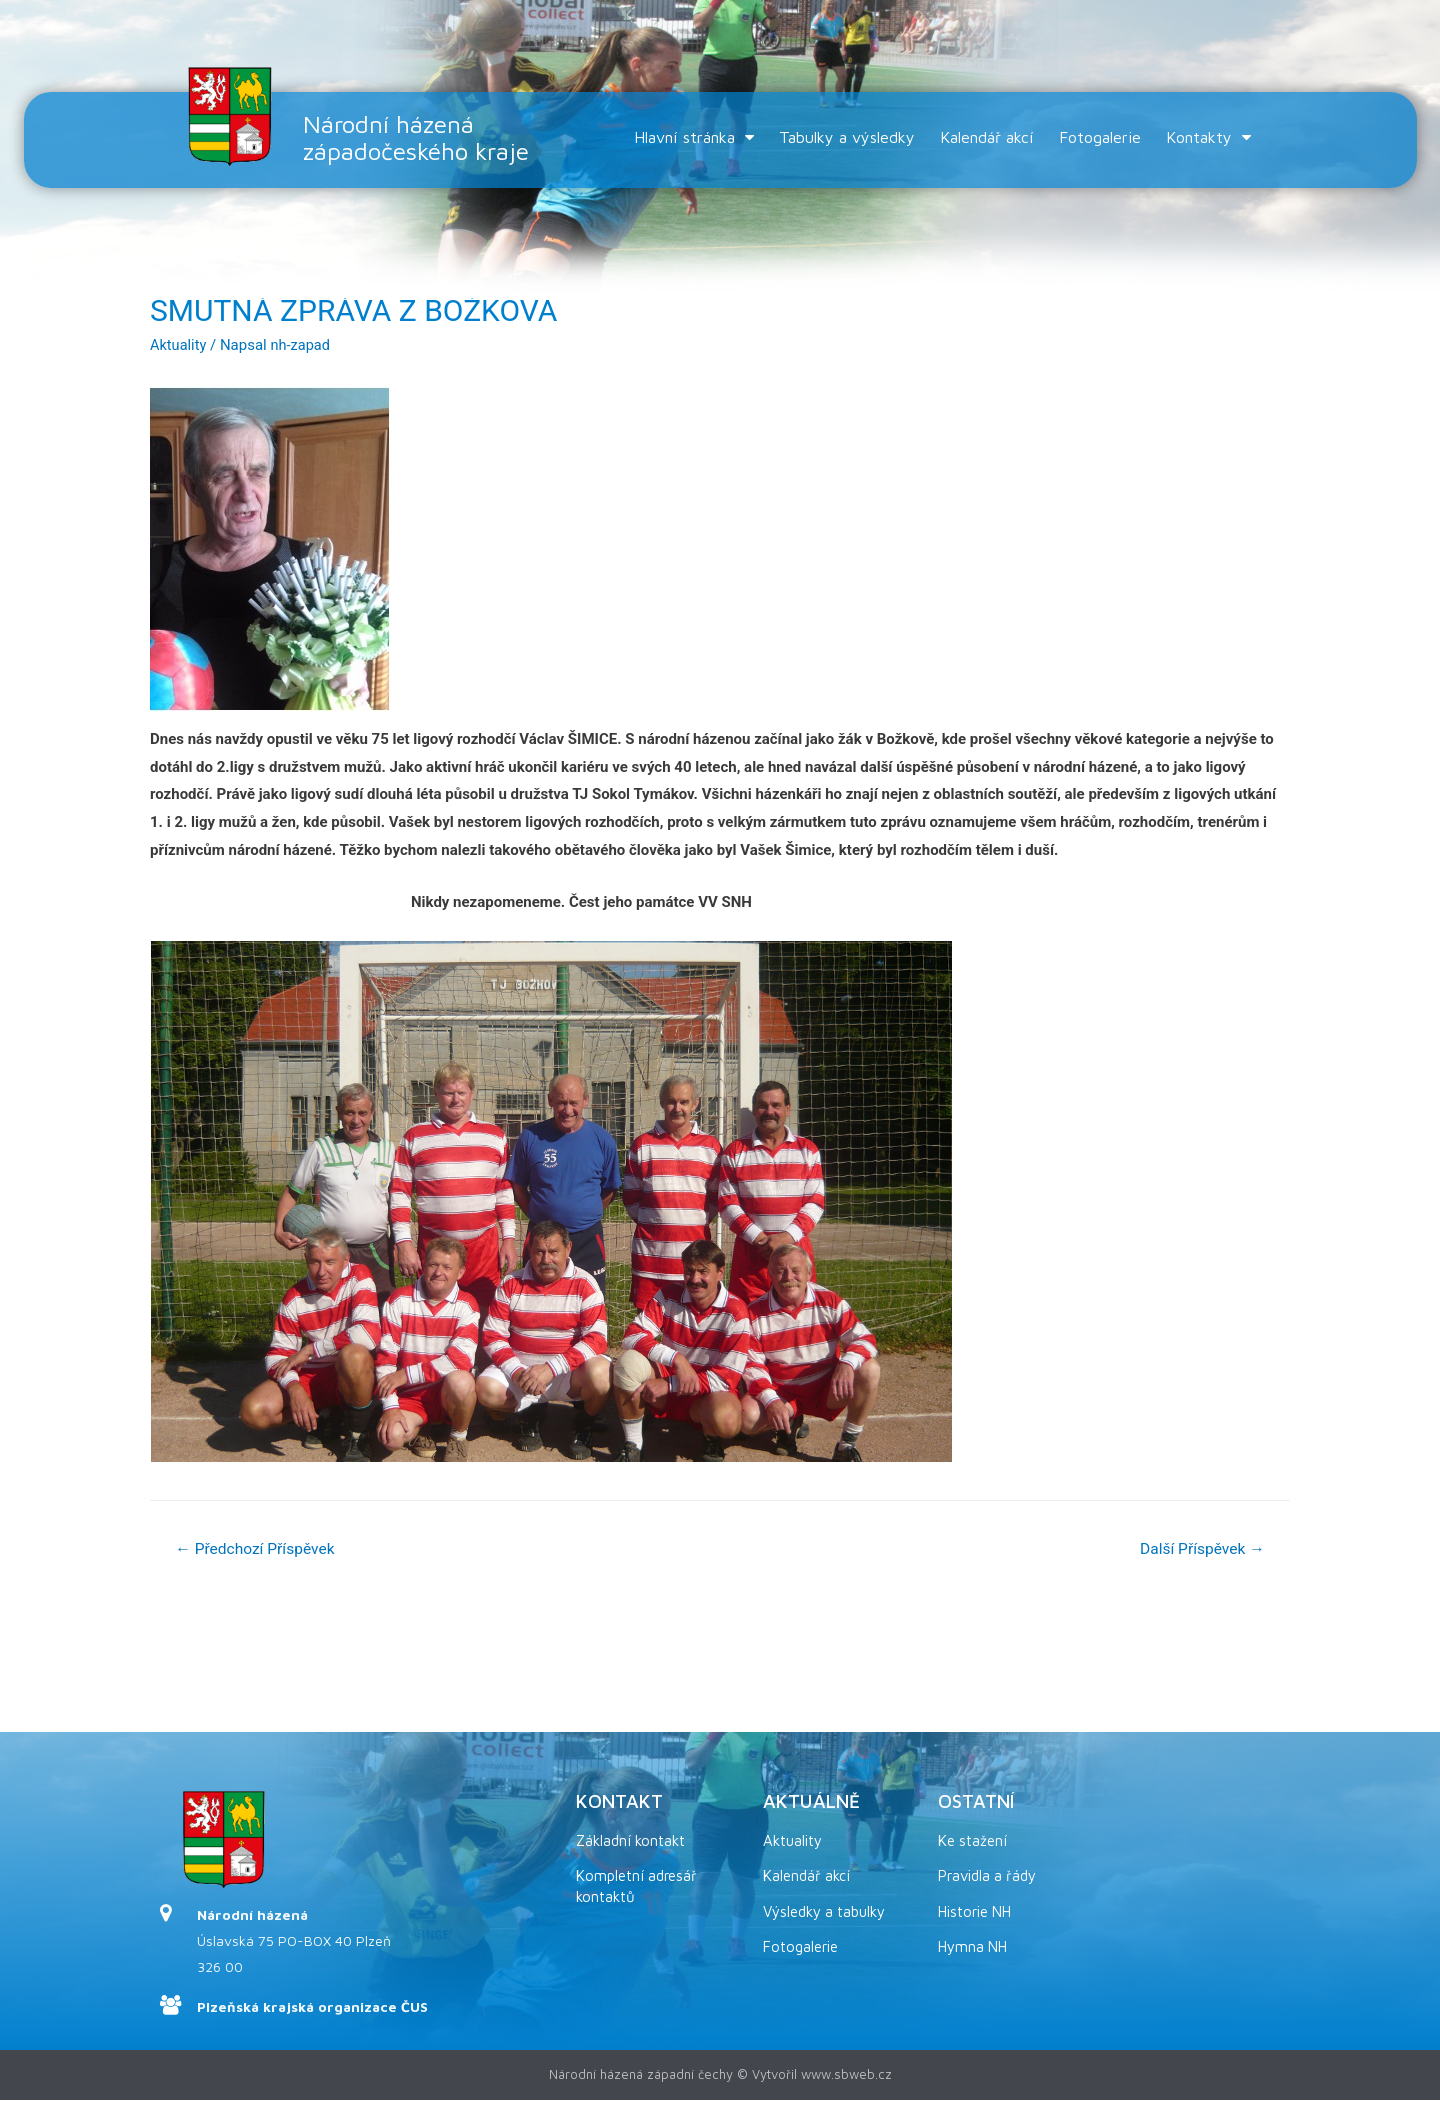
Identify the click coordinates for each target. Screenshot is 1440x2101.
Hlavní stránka (694, 137)
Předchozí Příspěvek (258, 1549)
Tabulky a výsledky (847, 137)
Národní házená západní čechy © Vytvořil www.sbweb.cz (720, 2075)
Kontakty (1208, 137)
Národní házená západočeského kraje (423, 137)
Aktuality (179, 345)
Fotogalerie (1100, 137)
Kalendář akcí (987, 137)
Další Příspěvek (1200, 1549)
